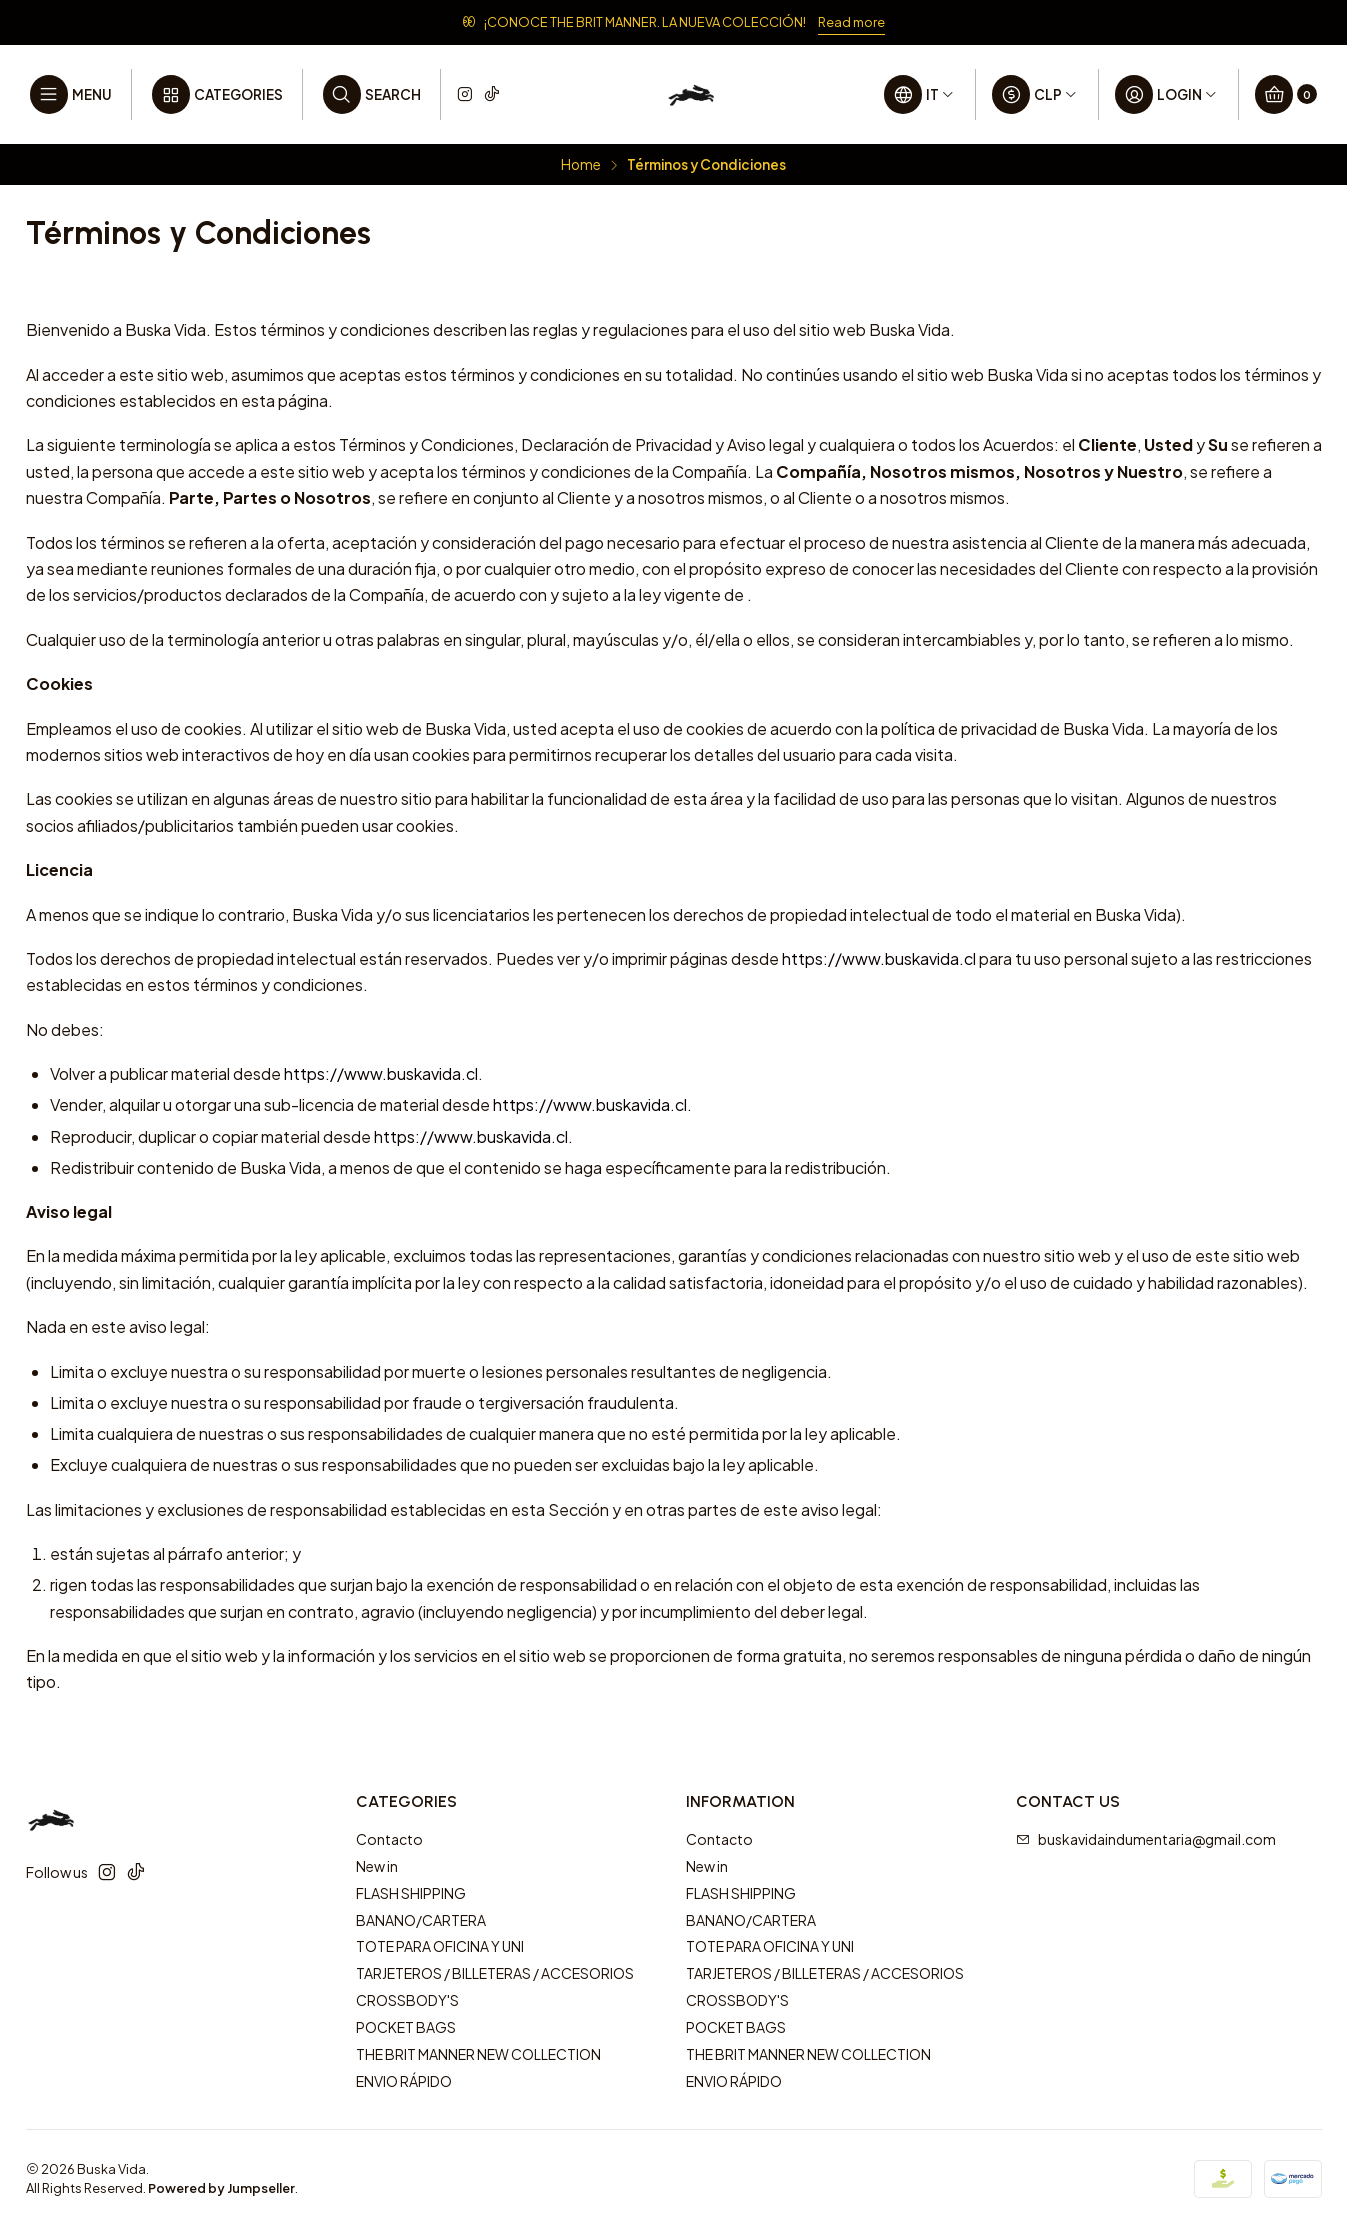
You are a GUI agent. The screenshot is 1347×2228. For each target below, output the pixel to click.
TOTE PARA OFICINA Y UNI (440, 1946)
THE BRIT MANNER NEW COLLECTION (478, 2054)
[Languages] (920, 94)
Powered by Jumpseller (221, 2188)
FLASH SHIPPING (411, 1893)
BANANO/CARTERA (421, 1920)
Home (581, 165)
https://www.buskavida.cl (879, 958)
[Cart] (1286, 94)
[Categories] (217, 94)
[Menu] (71, 94)
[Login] (1167, 94)
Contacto (389, 1839)
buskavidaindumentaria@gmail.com (1146, 1839)
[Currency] (1035, 94)
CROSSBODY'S (407, 2000)
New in (377, 1866)
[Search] (371, 94)
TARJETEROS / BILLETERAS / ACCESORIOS (495, 1973)
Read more (851, 22)
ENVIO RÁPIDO (404, 2081)
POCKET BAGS (406, 2027)
